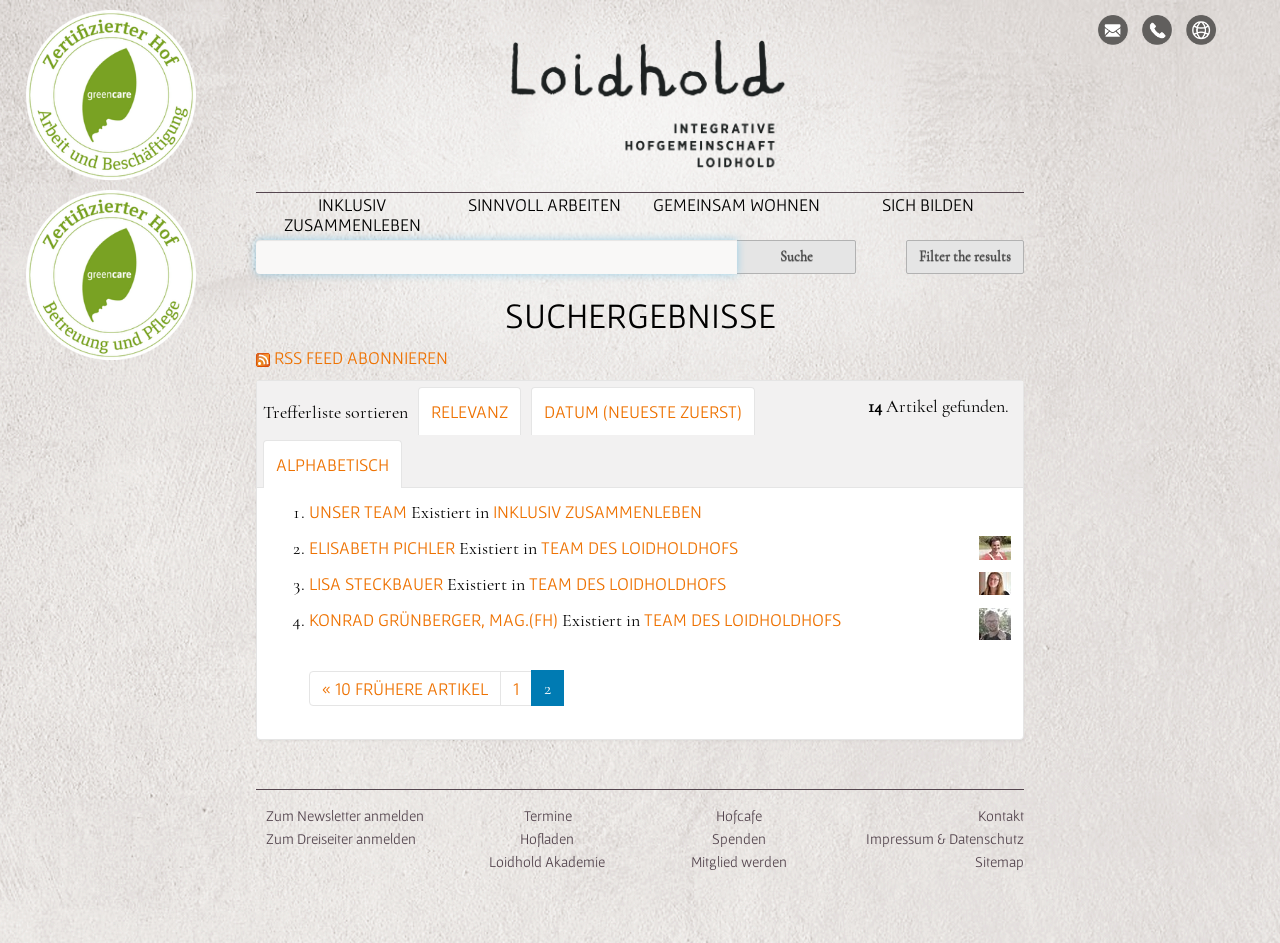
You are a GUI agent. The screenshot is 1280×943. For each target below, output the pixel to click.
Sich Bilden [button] (928, 204)
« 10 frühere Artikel (405, 688)
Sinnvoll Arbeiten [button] (544, 204)
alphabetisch (332, 464)
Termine (546, 815)
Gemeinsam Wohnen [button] (736, 204)
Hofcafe (739, 815)
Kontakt (1001, 815)
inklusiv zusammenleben (597, 511)
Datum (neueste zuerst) (643, 411)
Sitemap (999, 861)
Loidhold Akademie (547, 861)
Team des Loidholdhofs (639, 547)
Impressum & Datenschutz (945, 838)
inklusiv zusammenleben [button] (352, 214)
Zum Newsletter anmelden (345, 815)
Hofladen (547, 838)
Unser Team (358, 511)
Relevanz (469, 411)
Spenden (739, 838)
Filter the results (965, 256)
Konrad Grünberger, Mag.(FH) (433, 619)
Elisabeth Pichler (382, 547)
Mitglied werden (739, 861)
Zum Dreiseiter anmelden (341, 838)
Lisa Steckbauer (376, 583)
